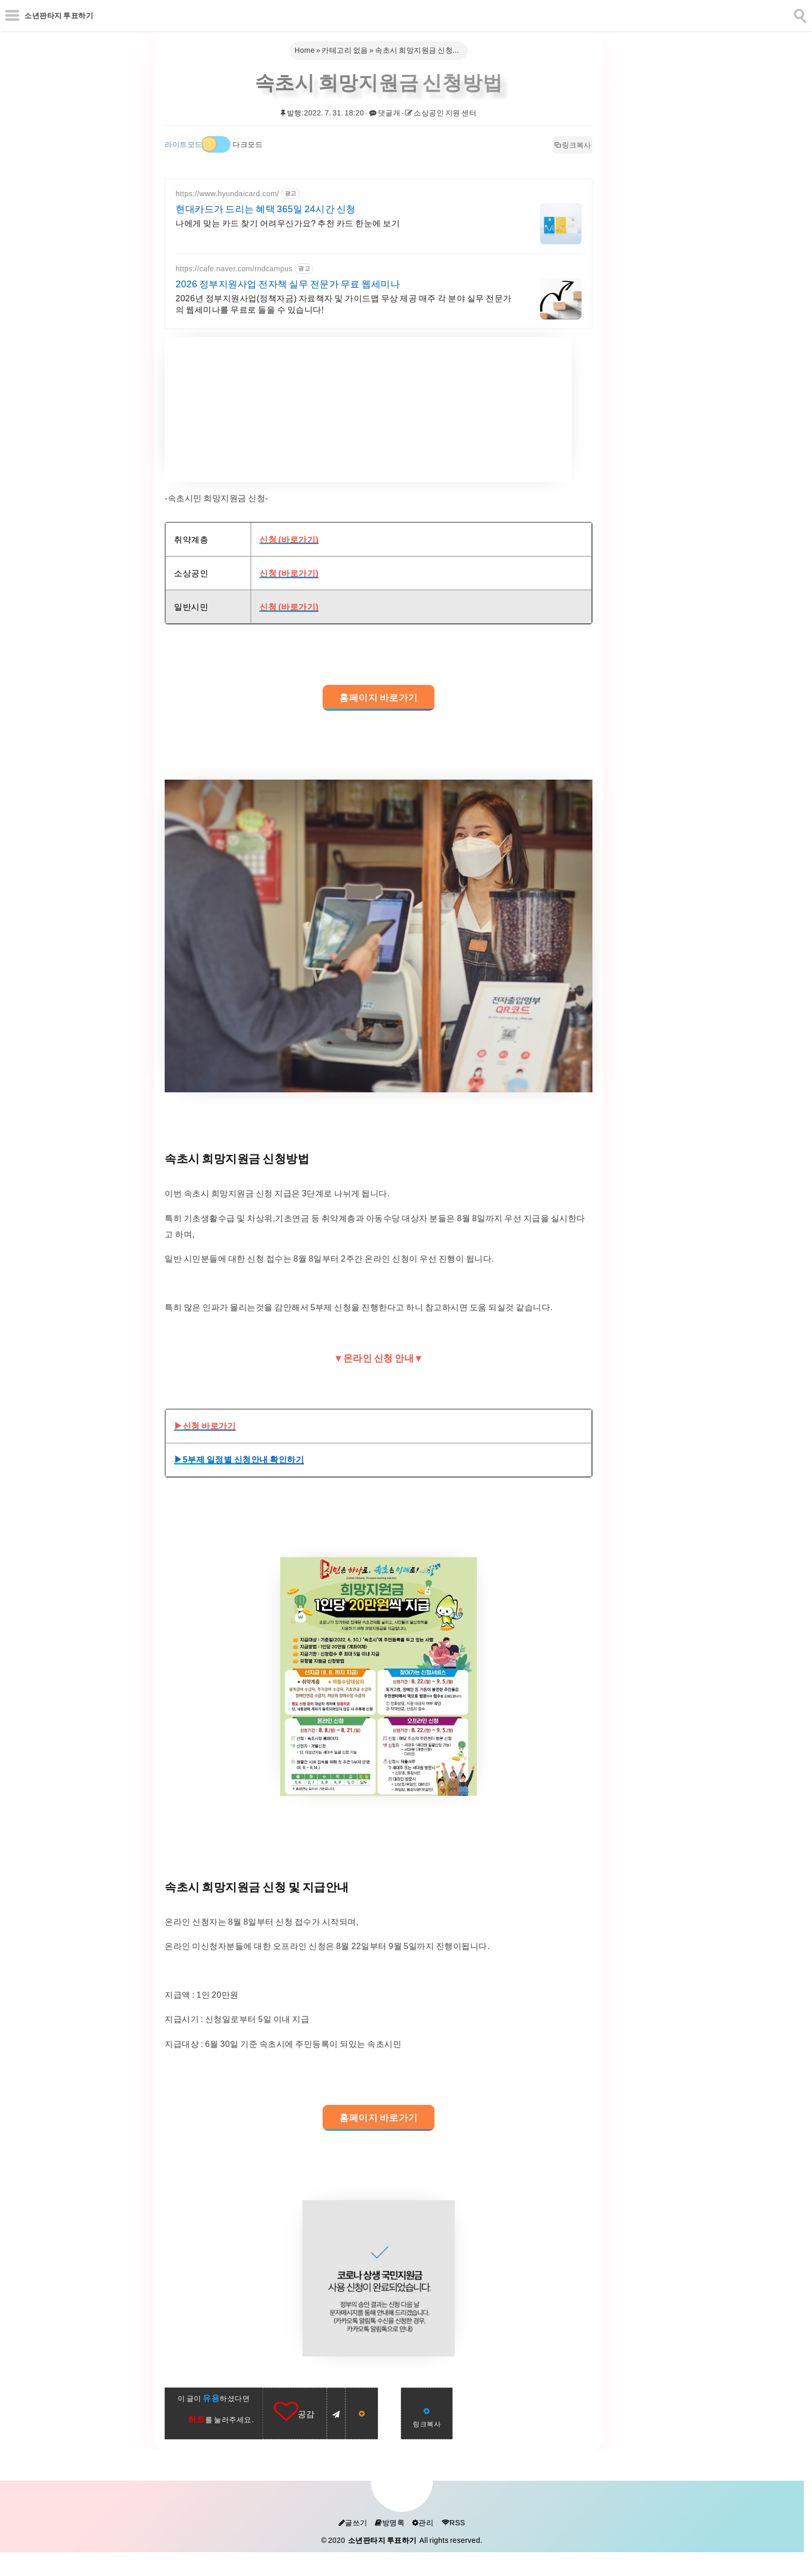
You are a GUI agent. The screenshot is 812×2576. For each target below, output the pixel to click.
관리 (423, 2522)
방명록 (389, 2522)
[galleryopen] (378, 936)
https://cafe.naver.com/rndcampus (234, 268)
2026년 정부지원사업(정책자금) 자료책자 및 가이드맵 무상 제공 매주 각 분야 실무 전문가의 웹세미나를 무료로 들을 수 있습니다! (344, 304)
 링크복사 (573, 145)
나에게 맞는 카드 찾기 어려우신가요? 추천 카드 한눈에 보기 (288, 223)
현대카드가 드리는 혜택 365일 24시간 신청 (266, 209)
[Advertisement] (368, 409)
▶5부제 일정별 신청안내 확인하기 (239, 1459)
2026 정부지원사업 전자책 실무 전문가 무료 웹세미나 (288, 284)
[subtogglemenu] (12, 15)
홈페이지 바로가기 (378, 697)
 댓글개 (385, 112)
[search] (799, 14)
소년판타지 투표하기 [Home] (58, 15)
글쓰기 (353, 2522)
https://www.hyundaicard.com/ (227, 193)
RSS (453, 2522)
